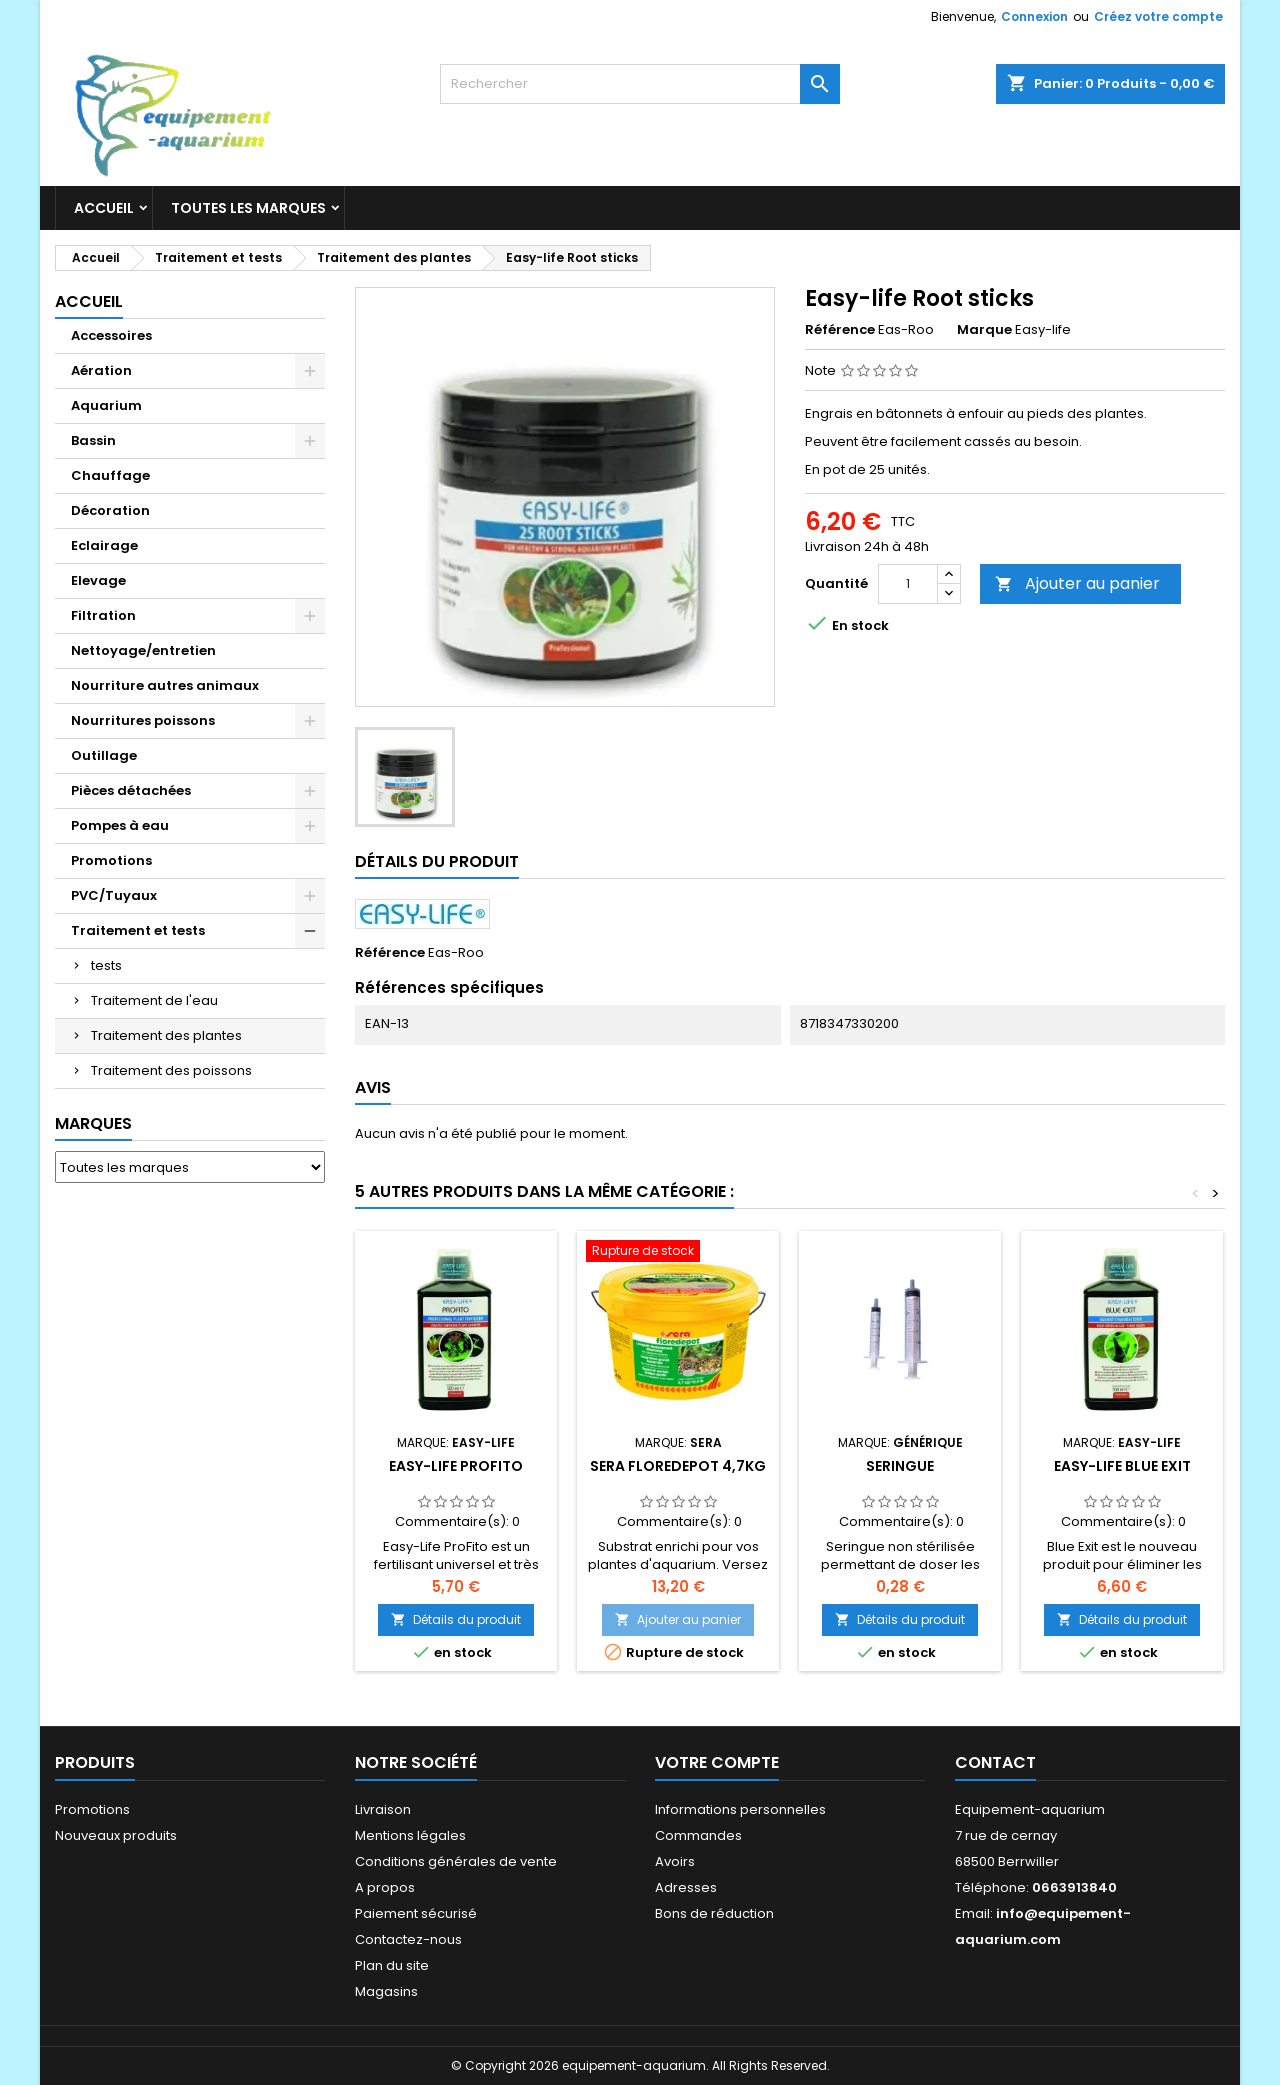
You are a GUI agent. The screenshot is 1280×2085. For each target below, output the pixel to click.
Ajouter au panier (1077, 583)
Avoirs (675, 1861)
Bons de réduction (714, 1913)
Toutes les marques (248, 208)
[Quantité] (908, 584)
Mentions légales (410, 1835)
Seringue (900, 1466)
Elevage (98, 580)
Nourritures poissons (143, 720)
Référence (840, 330)
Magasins (386, 1991)
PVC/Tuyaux (114, 895)
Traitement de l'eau (154, 1000)
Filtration (103, 615)
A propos (385, 1887)
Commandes (698, 1835)
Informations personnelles (740, 1809)
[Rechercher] (640, 84)
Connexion (1034, 16)
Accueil (104, 208)
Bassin (93, 440)
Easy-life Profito (456, 1466)
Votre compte (717, 1762)
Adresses (686, 1887)
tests (106, 965)
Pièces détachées (131, 790)
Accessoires (111, 335)
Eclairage (104, 545)
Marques (93, 1123)
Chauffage (110, 475)
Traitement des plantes (166, 1035)
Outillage (104, 755)
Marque (984, 330)
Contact (995, 1762)
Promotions (111, 860)
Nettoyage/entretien (143, 650)
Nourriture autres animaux (165, 685)
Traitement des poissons (171, 1070)
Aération (101, 370)
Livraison (383, 1809)
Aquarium (106, 405)
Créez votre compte (1158, 16)
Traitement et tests (138, 930)
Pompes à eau (120, 825)
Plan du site (392, 1965)
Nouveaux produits (116, 1835)
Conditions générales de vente (456, 1861)
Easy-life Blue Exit (1122, 1466)
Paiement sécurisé (416, 1913)
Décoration (110, 510)
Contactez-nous (408, 1939)
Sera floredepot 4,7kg (678, 1466)
